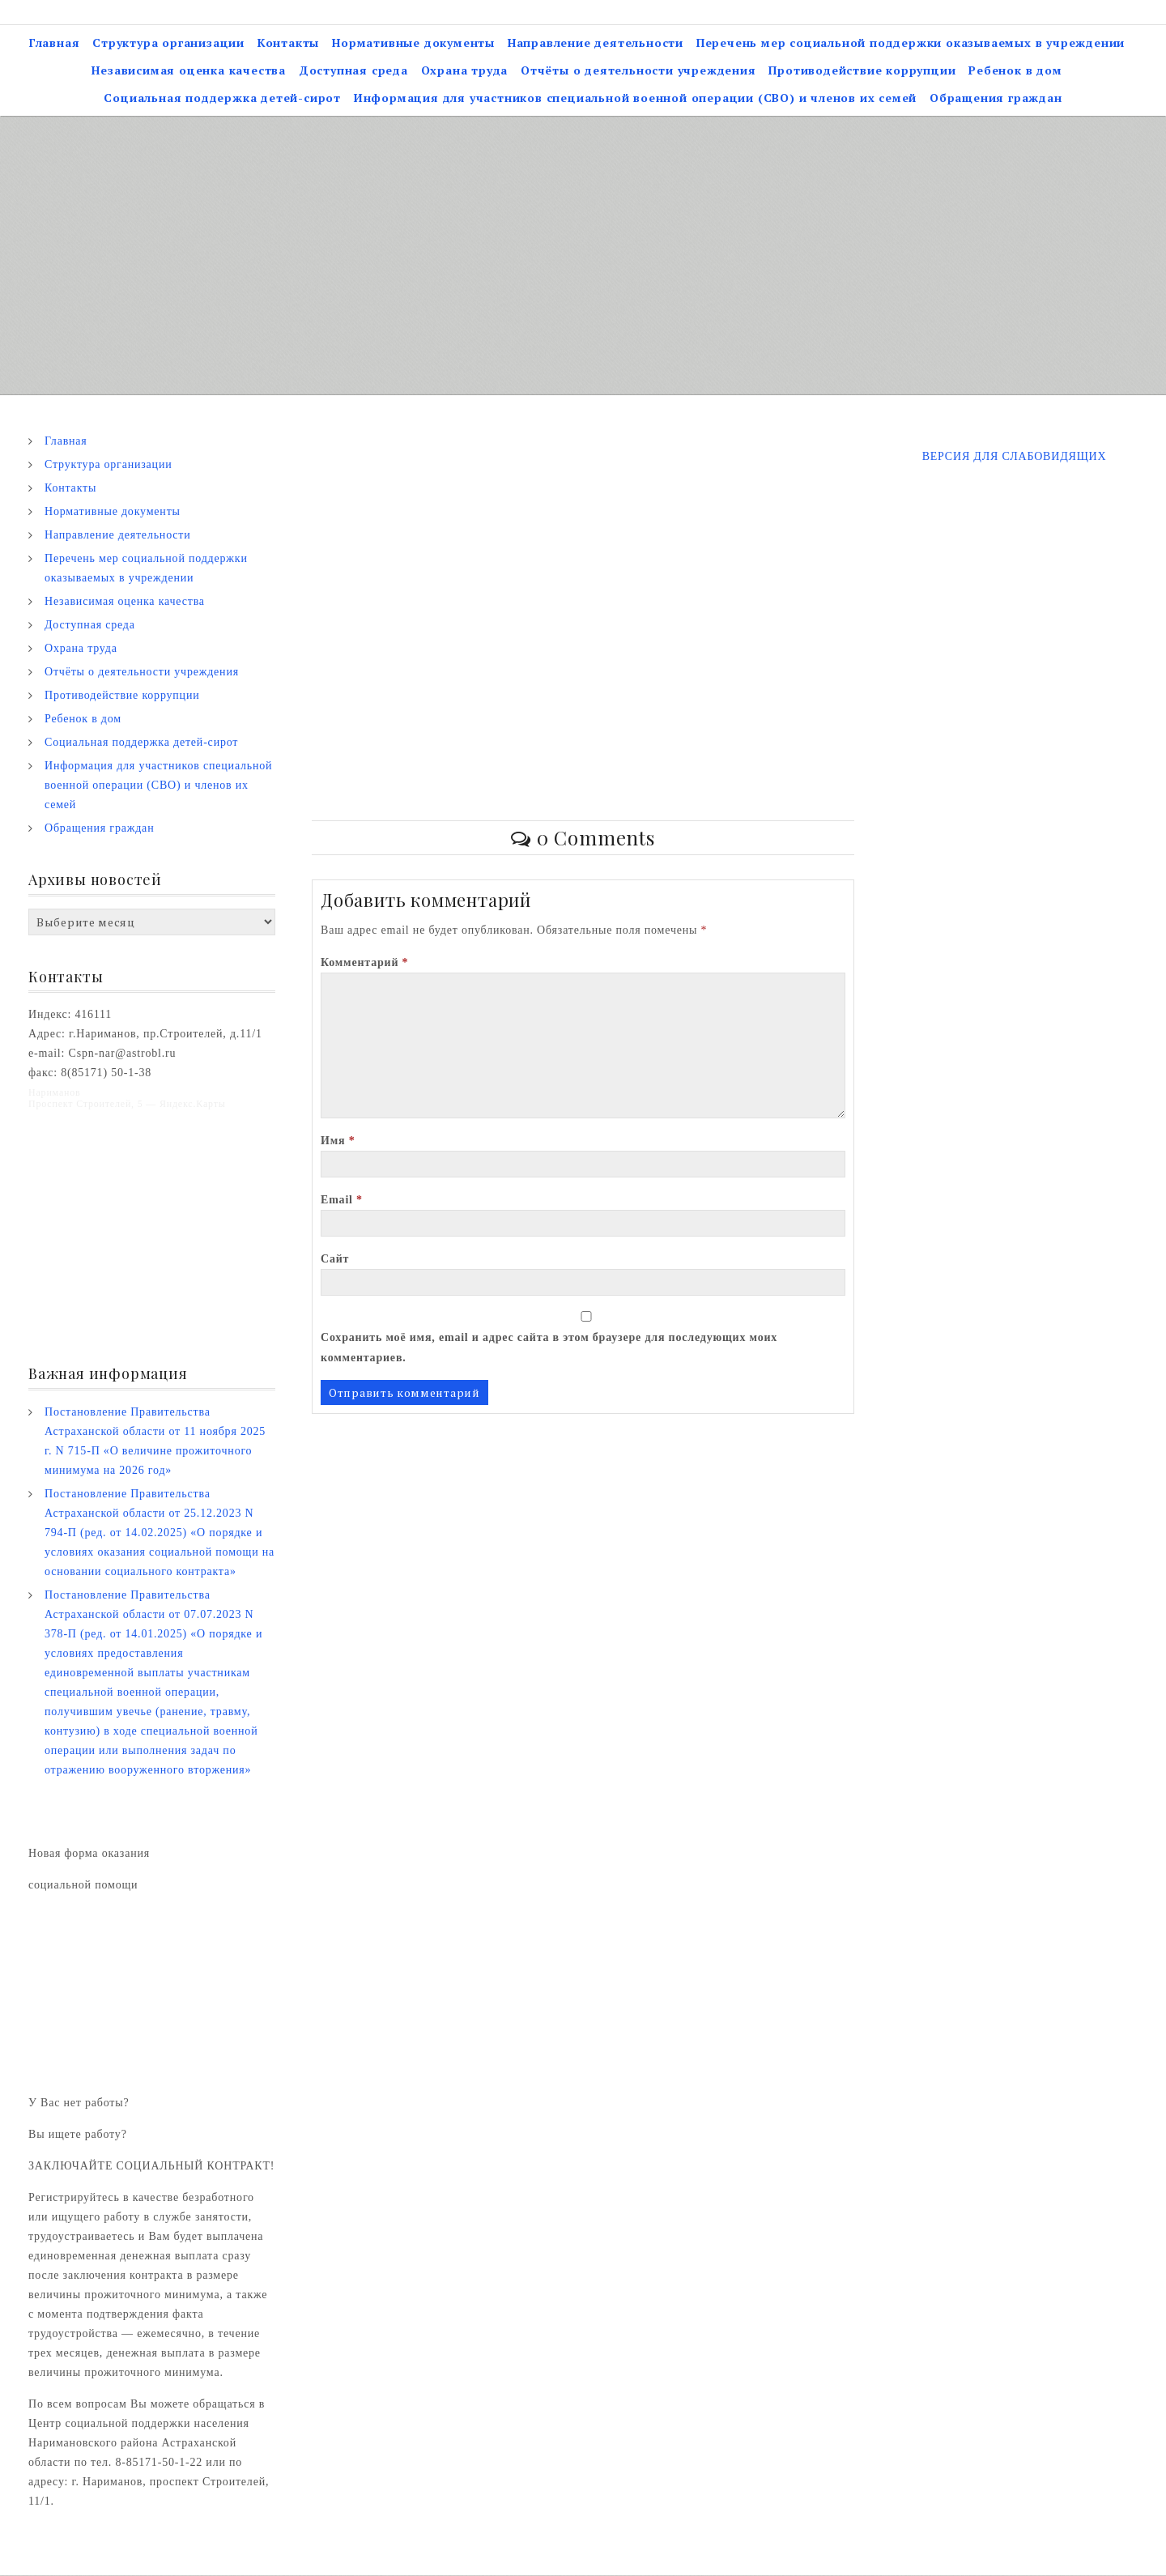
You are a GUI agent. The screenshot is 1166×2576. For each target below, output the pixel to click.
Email (342, 1200)
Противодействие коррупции (861, 71)
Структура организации (168, 43)
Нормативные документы (413, 43)
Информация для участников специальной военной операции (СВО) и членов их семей (635, 98)
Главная (54, 43)
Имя (338, 1141)
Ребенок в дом (1015, 71)
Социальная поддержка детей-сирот (222, 98)
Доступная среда (353, 71)
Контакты (288, 43)
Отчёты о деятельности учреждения (638, 71)
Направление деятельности (595, 43)
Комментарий (364, 963)
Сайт (335, 1260)
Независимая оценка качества (188, 71)
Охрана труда (465, 71)
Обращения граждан (996, 98)
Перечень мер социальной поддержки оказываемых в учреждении (910, 43)
